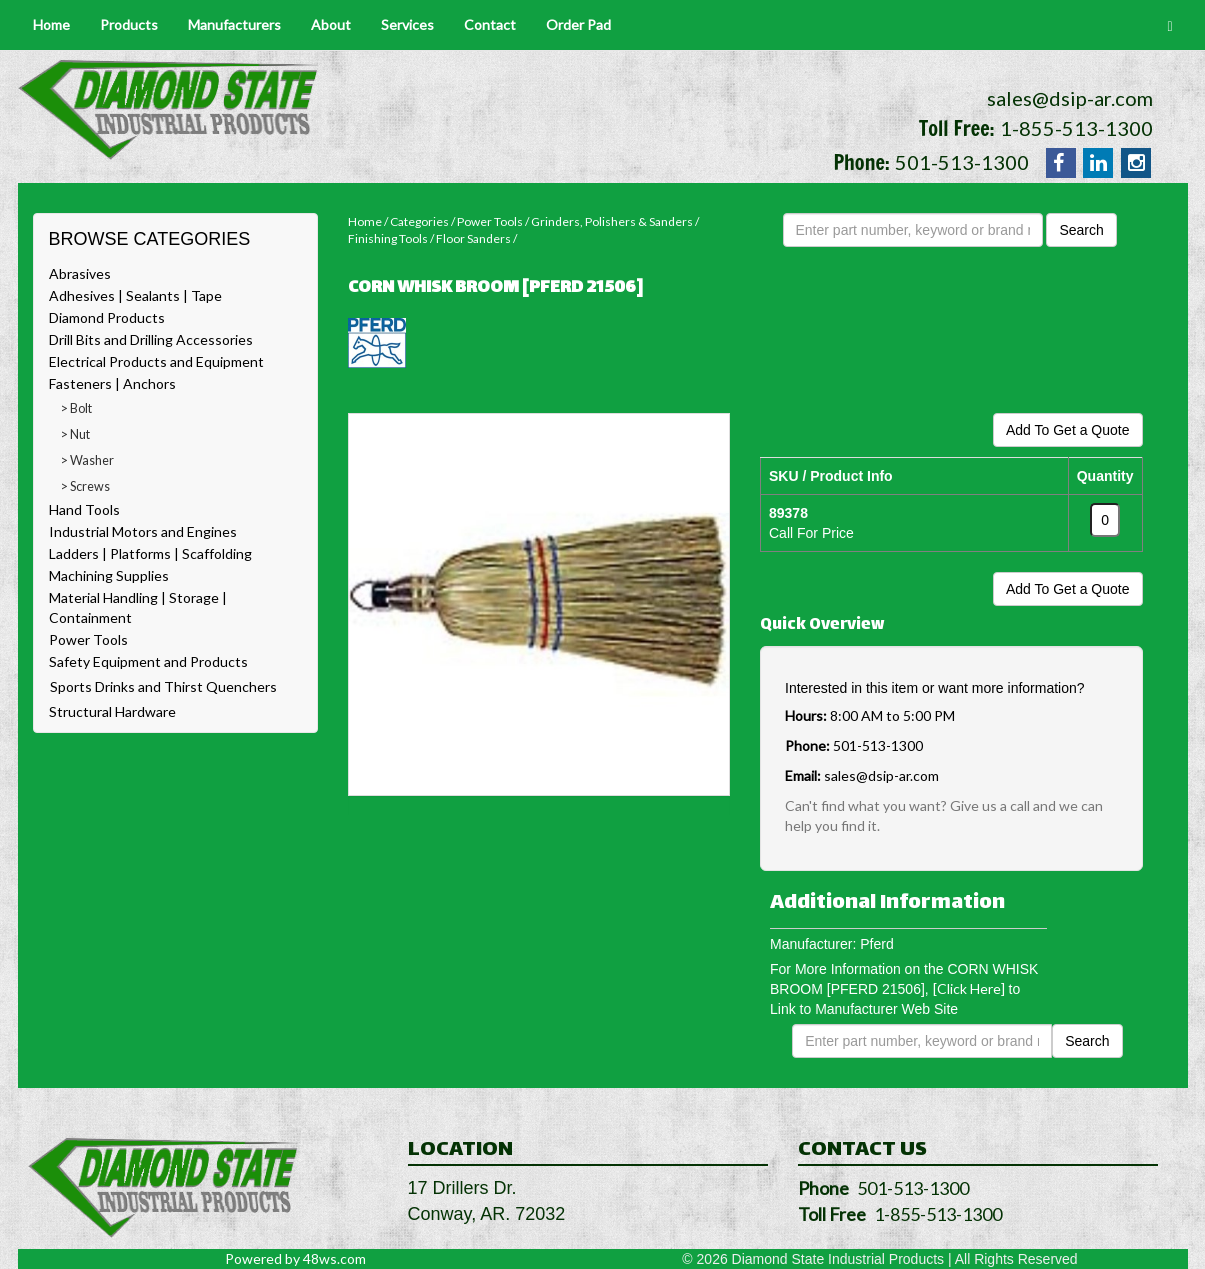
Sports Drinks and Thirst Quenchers (163, 686)
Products (129, 24)
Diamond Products (107, 317)
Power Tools (88, 639)
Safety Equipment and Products (148, 661)
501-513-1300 (962, 162)
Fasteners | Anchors (112, 383)
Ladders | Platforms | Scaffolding (150, 553)
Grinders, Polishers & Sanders (612, 221)
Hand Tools (84, 509)
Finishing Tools (388, 238)
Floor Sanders (473, 238)
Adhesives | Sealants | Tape (135, 295)
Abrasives (80, 273)
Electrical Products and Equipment (156, 361)
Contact (490, 24)
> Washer (87, 460)
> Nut (75, 434)
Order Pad (578, 24)
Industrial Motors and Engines (143, 531)
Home (51, 24)
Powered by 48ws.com (295, 1258)
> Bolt (76, 408)
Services (407, 24)
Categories (419, 221)
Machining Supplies (109, 575)
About (331, 24)
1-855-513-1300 (1076, 128)
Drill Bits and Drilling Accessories (151, 339)
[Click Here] (969, 988)
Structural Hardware (112, 711)
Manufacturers (234, 24)
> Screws (85, 486)
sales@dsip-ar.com (1070, 98)
